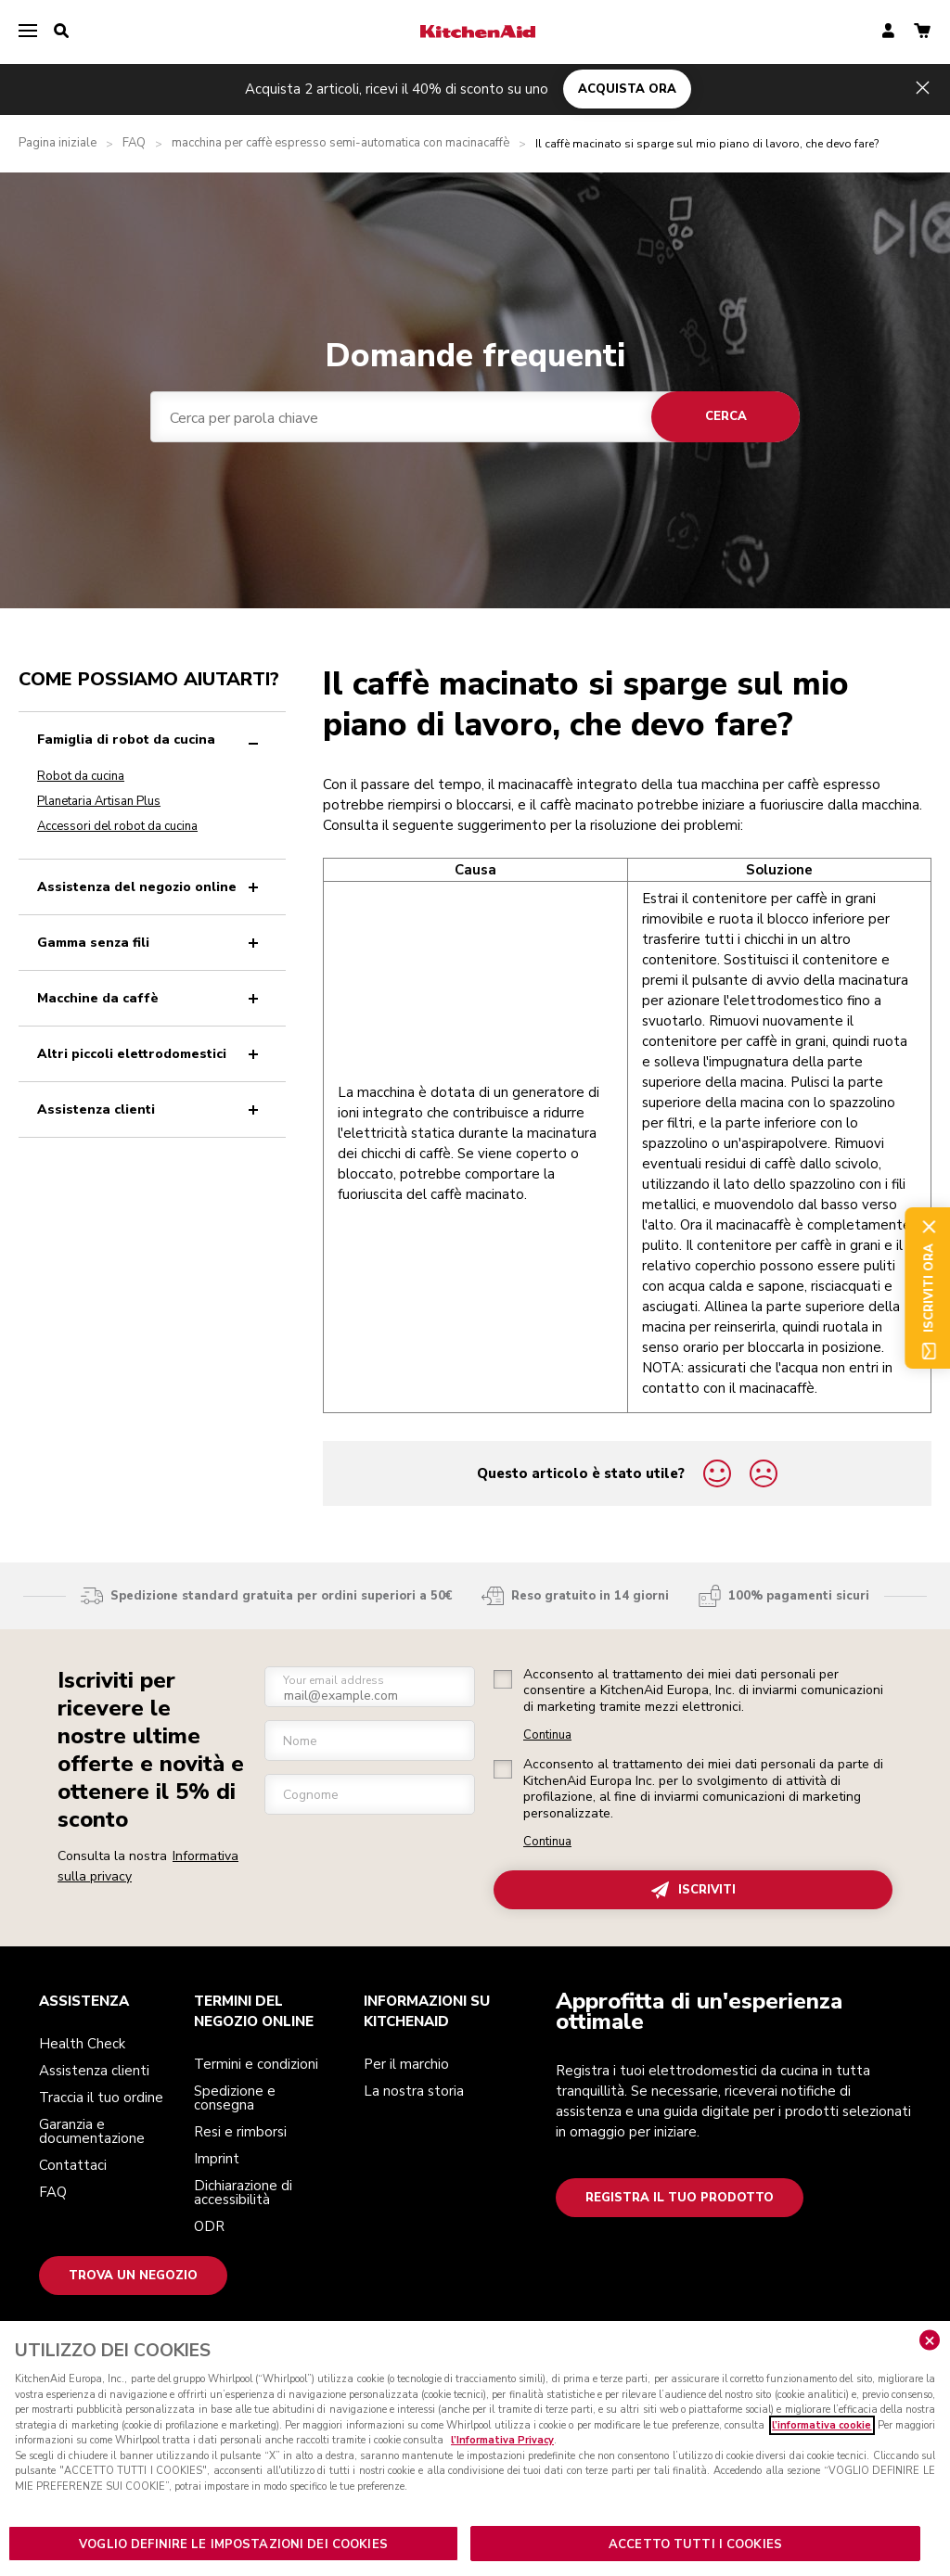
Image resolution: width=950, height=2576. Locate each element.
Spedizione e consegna (235, 2098)
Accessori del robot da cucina (117, 826)
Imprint (216, 2158)
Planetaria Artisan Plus (98, 801)
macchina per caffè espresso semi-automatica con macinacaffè (340, 143)
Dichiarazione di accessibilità (243, 2192)
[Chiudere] (929, 2353)
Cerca (726, 416)
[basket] (922, 32)
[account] (888, 32)
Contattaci (73, 2165)
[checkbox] (503, 1679)
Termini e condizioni (256, 2064)
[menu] (28, 31)
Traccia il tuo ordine (101, 2097)
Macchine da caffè (151, 998)
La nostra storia (414, 2091)
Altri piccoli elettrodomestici (151, 1054)
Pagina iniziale (57, 143)
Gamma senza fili (151, 942)
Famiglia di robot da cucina (151, 739)
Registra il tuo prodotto (679, 2197)
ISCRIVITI (693, 1890)
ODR (209, 2226)
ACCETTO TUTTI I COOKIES (695, 2557)
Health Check (82, 2043)
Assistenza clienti (151, 1109)
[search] (61, 31)
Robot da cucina (80, 776)
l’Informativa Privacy (502, 2453)
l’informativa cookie (821, 2438)
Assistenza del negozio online (151, 887)
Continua (547, 1735)
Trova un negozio (133, 2275)
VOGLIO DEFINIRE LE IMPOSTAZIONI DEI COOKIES (233, 2557)
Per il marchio (406, 2064)
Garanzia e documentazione (92, 2131)
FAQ (134, 143)
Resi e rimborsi (240, 2132)
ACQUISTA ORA (627, 89)
